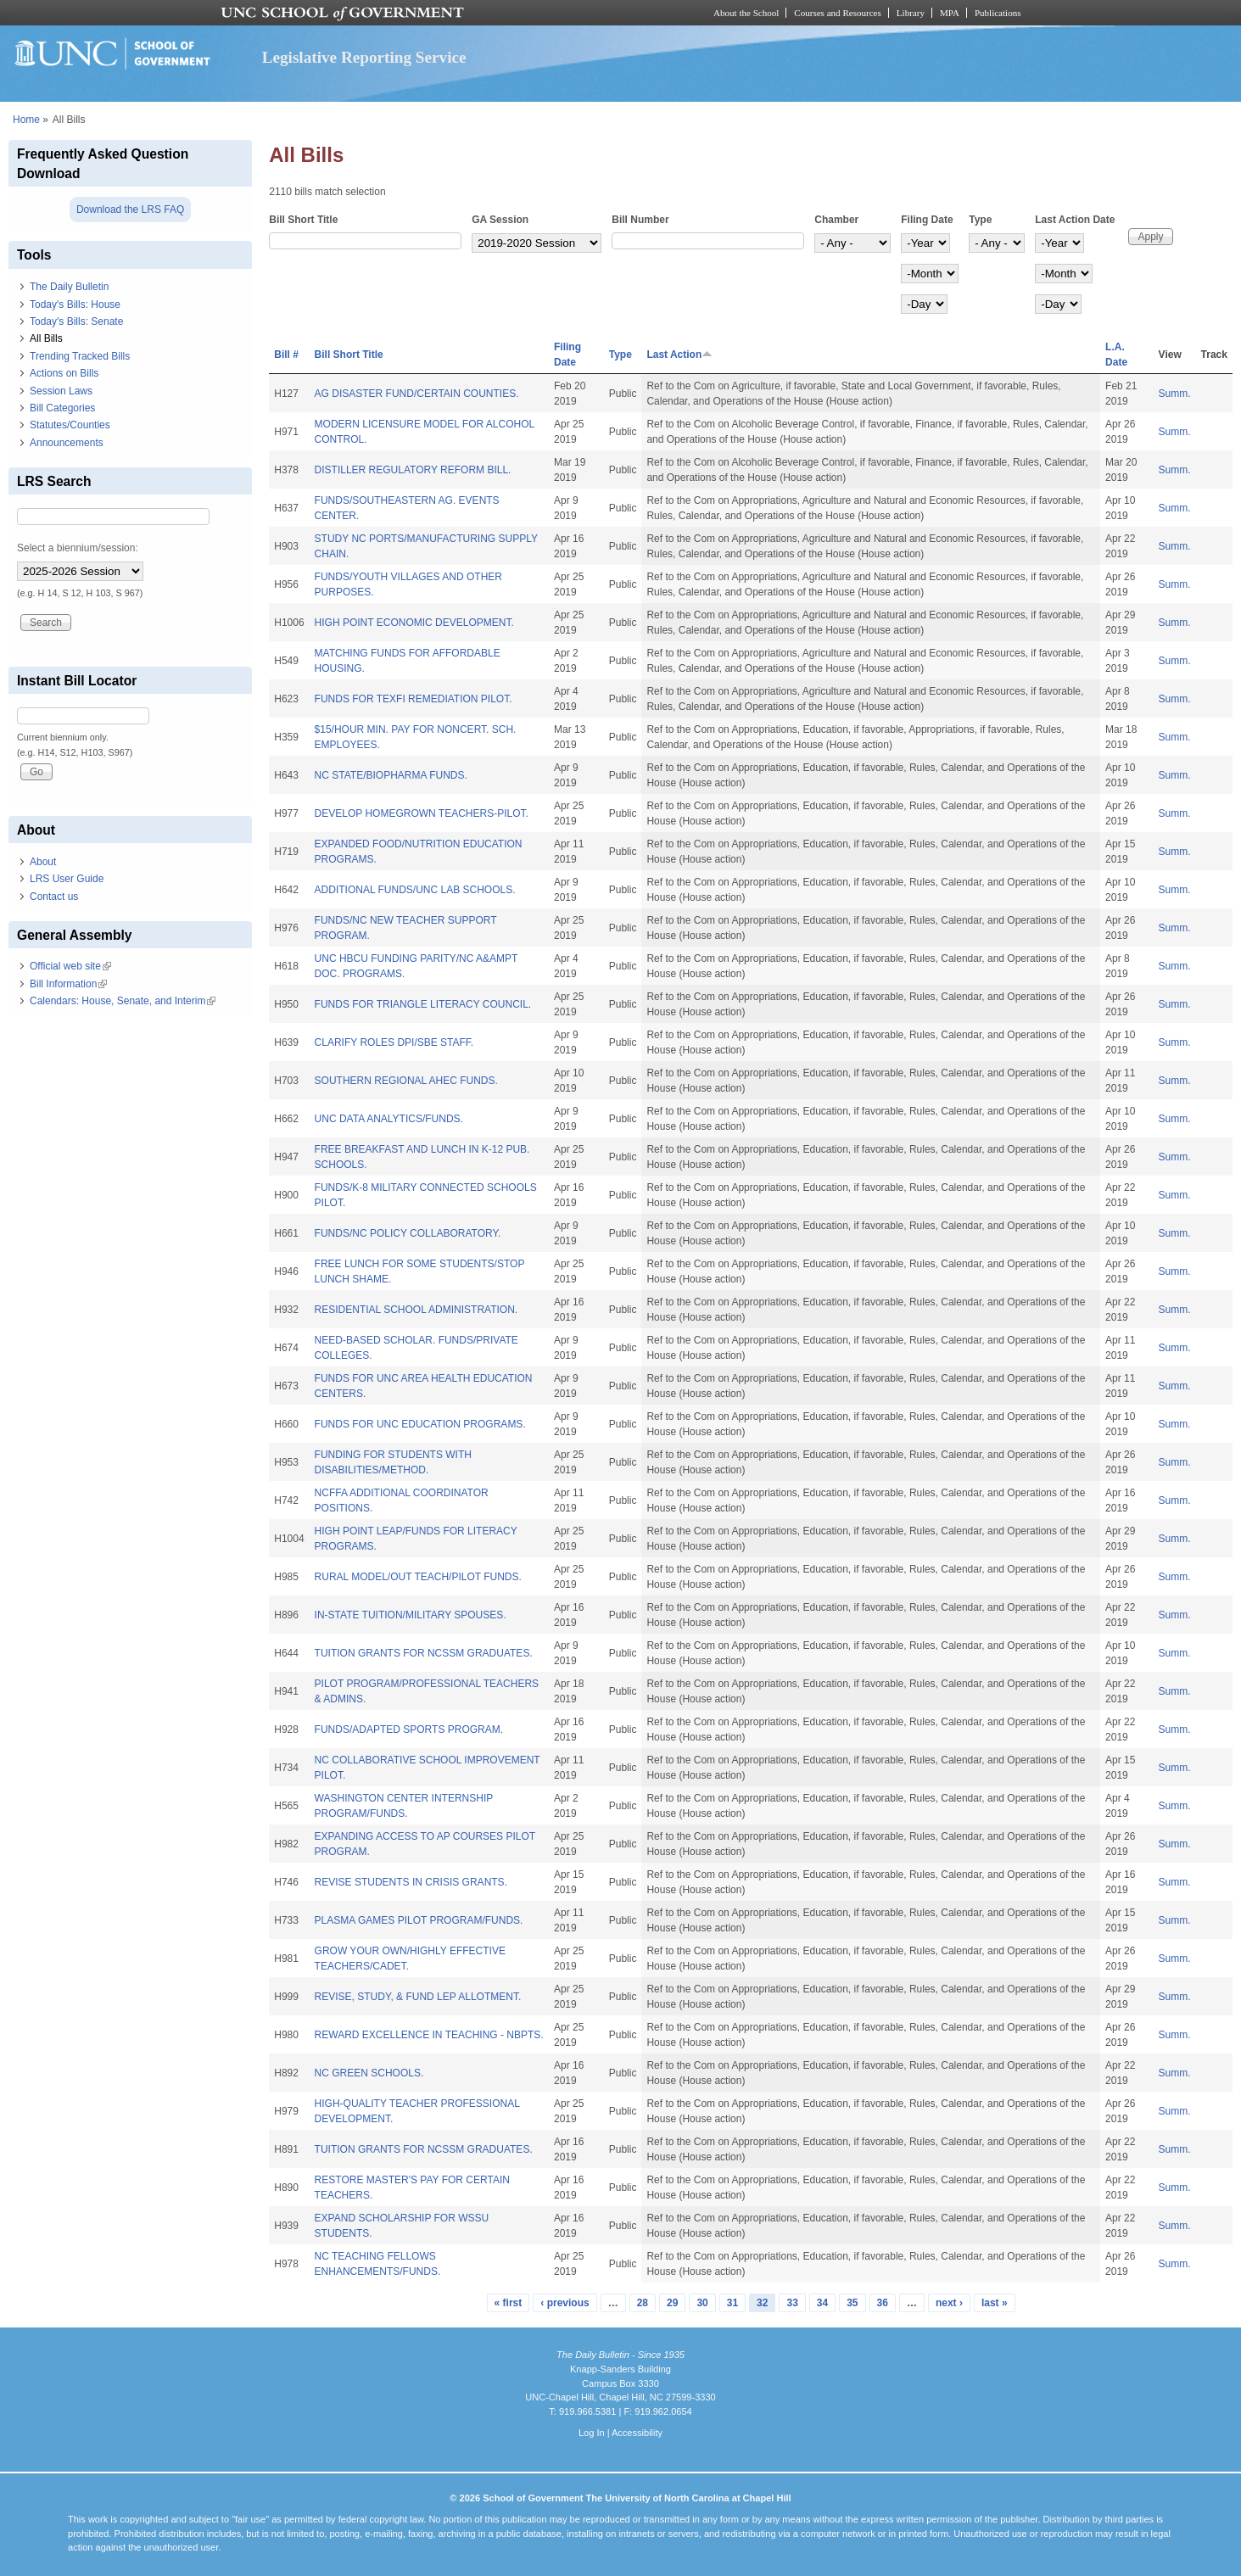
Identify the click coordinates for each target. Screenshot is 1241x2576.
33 (791, 2303)
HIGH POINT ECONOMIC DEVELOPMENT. (414, 623)
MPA (949, 13)
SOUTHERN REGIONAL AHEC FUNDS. (406, 1081)
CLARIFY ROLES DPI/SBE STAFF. (394, 1042)
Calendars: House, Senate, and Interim (122, 1001)
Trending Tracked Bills (80, 356)
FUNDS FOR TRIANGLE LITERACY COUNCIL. (423, 1004)
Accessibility (637, 2433)
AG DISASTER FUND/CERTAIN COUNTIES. (417, 394)
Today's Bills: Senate (76, 321)
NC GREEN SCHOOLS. (369, 2073)
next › (949, 2303)
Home (26, 120)
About (43, 862)
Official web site (70, 966)
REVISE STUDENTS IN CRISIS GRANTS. (411, 1882)
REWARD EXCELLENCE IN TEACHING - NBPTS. (429, 2035)
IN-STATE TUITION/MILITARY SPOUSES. (410, 1615)
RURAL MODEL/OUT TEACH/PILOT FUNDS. (418, 1577)
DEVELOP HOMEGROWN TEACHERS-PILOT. (421, 813)
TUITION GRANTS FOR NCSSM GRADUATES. (424, 1653)
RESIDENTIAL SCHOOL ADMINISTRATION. (416, 1310)
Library (911, 13)
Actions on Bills (64, 373)
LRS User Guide (66, 879)
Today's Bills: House (75, 304)
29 (672, 2303)
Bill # (286, 354)
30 (701, 2303)
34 (822, 2303)
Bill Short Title (303, 220)
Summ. (1175, 394)
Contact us (54, 896)
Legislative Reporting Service (364, 57)
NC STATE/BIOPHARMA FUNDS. (391, 775)
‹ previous (564, 2303)
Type (980, 220)
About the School (746, 13)
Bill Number (640, 220)
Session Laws (61, 391)
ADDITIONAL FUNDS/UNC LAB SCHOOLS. (415, 890)
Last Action (679, 354)
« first (509, 2303)
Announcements (66, 443)
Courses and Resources (837, 13)
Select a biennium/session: (77, 548)
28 (642, 2303)
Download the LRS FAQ (130, 209)
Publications (998, 13)
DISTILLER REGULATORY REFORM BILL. (413, 470)
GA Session (500, 220)
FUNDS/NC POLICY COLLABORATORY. (408, 1233)
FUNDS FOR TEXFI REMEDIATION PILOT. (413, 699)
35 (852, 2303)
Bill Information (68, 984)
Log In (592, 2433)
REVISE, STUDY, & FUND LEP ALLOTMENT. (418, 1997)
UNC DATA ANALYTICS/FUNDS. (389, 1119)
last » (994, 2303)
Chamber (836, 220)
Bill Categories (62, 408)
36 (882, 2303)
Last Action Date (1075, 220)
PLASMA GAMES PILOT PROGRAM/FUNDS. (419, 1920)
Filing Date (927, 220)
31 (732, 2303)
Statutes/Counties (70, 425)
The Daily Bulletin (69, 287)
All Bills (46, 338)
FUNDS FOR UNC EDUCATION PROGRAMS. (420, 1424)
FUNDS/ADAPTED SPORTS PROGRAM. (409, 1729)
